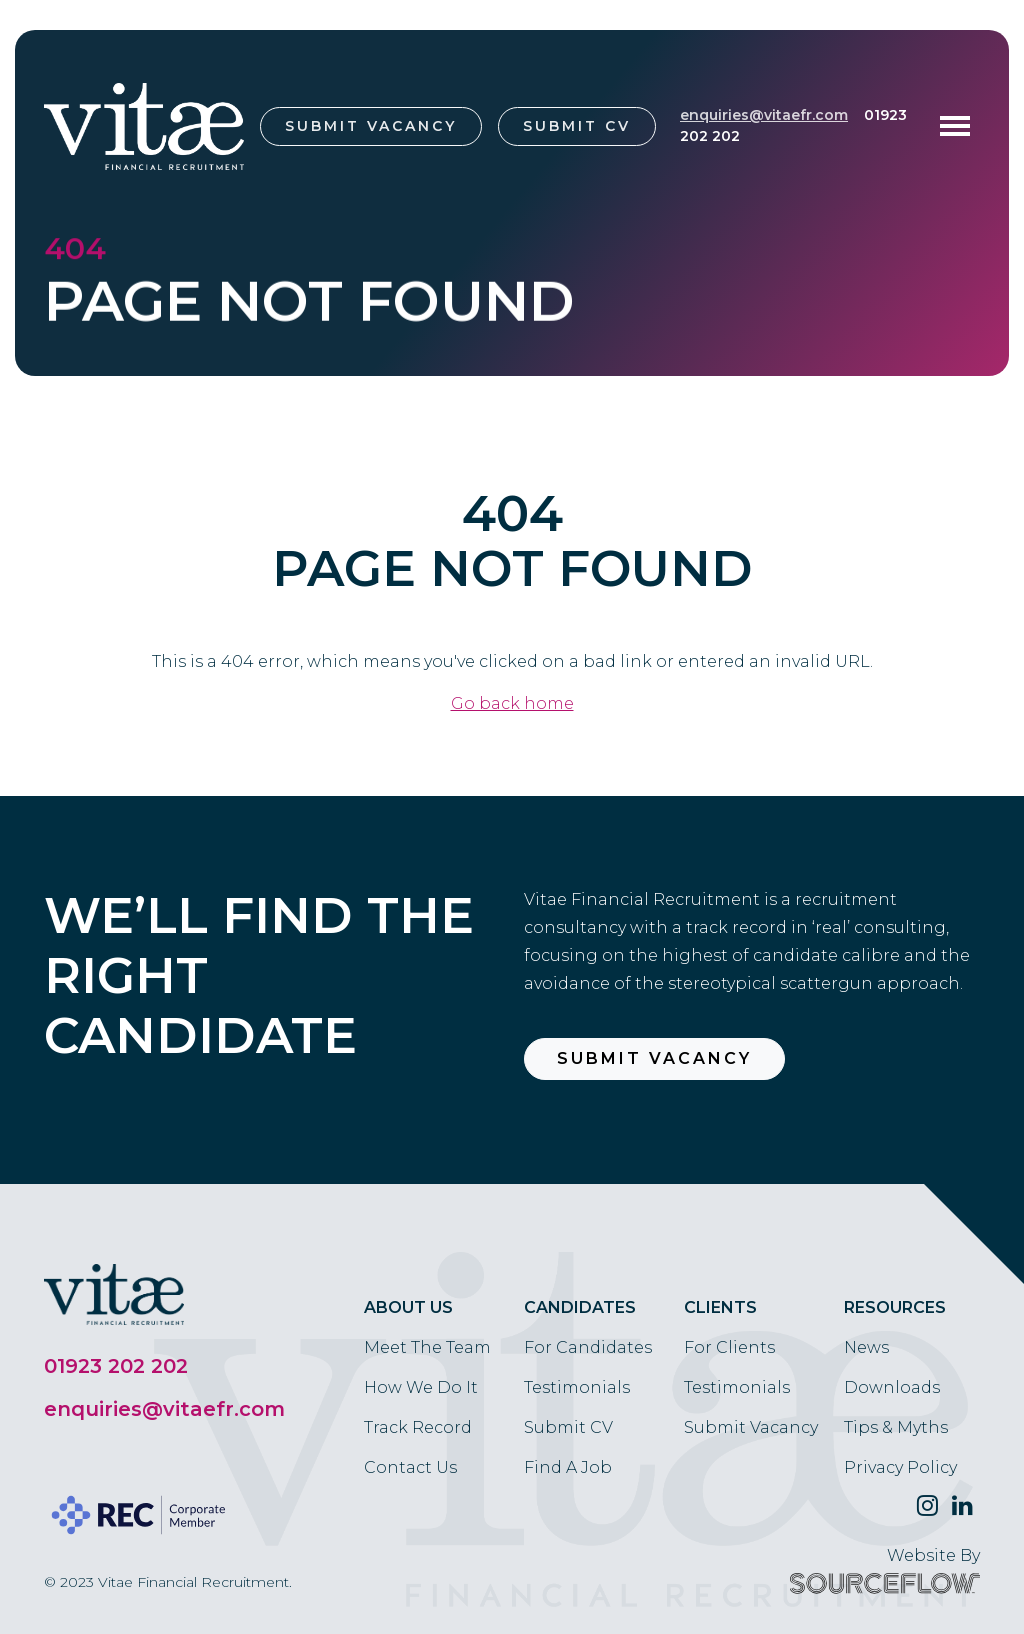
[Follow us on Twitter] (927, 1506)
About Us (408, 1307)
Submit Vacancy (371, 126)
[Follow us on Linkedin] (962, 1506)
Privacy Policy (900, 1467)
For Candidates (588, 1347)
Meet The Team (427, 1347)
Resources (895, 1307)
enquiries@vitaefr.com (764, 115)
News (866, 1347)
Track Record (418, 1427)
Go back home (512, 703)
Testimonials (577, 1387)
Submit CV (577, 126)
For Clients (729, 1347)
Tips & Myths (896, 1427)
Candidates (580, 1307)
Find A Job (568, 1467)
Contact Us (410, 1467)
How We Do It (421, 1387)
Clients (720, 1307)
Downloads (892, 1387)
